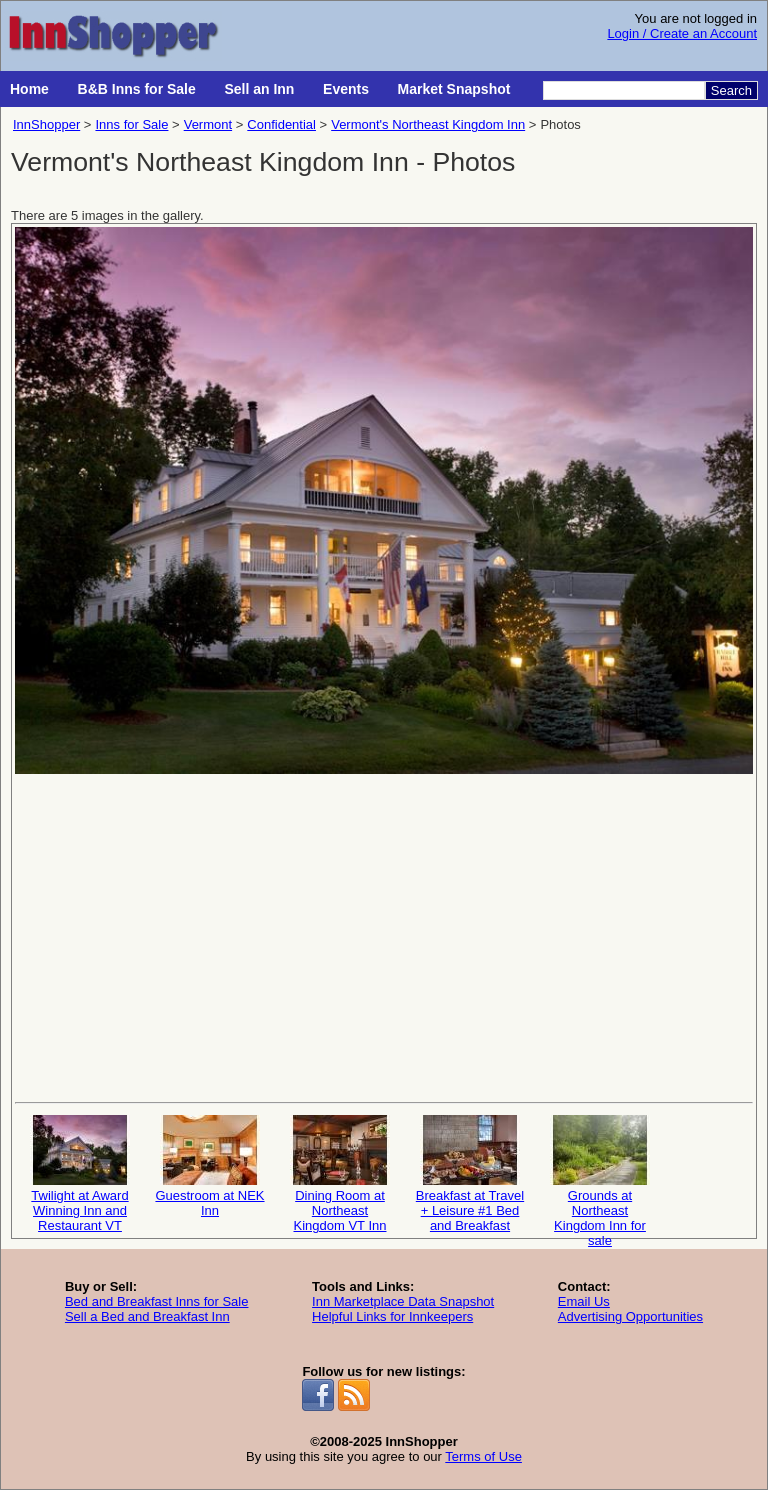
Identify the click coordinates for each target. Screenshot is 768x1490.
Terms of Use (483, 1456)
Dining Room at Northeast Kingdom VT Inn (340, 1172)
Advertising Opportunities (630, 1316)
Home (29, 89)
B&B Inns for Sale (137, 89)
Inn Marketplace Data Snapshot (403, 1301)
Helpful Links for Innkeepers (392, 1316)
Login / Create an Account (682, 33)
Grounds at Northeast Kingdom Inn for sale (600, 1172)
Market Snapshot (454, 89)
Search (731, 90)
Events (346, 89)
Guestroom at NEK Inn (209, 1166)
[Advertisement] (384, 936)
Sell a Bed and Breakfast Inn (147, 1316)
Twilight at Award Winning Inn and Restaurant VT (80, 1172)
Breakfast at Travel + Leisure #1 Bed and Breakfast (470, 1172)
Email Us (584, 1301)
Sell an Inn (259, 89)
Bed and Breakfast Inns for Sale (157, 1301)
